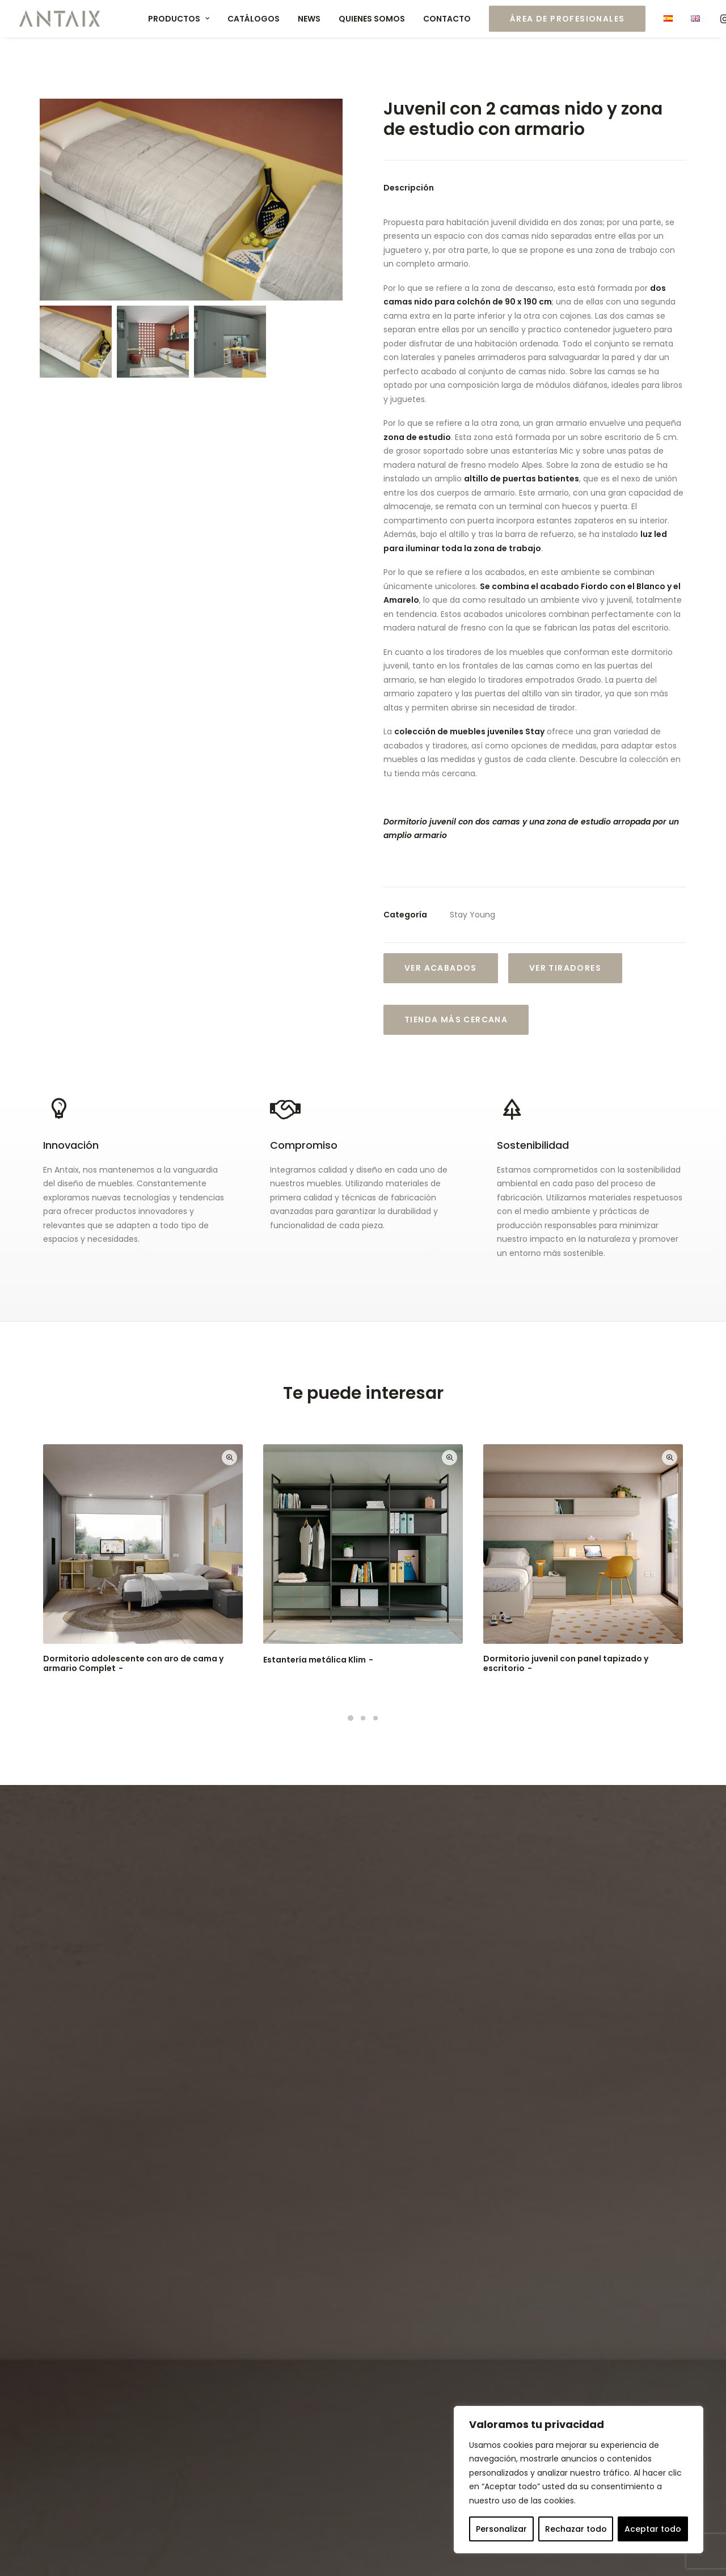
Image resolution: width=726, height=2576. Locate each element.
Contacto (447, 18)
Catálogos (253, 18)
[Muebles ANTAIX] (59, 18)
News (309, 18)
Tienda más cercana (456, 1019)
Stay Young (472, 914)
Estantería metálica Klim (319, 1659)
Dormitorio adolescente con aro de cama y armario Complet (133, 1663)
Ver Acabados (440, 968)
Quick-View (229, 1457)
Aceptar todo (652, 2529)
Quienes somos (372, 18)
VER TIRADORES (565, 968)
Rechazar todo (576, 2529)
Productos (178, 18)
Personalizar (501, 2529)
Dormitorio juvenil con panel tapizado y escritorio (565, 1663)
